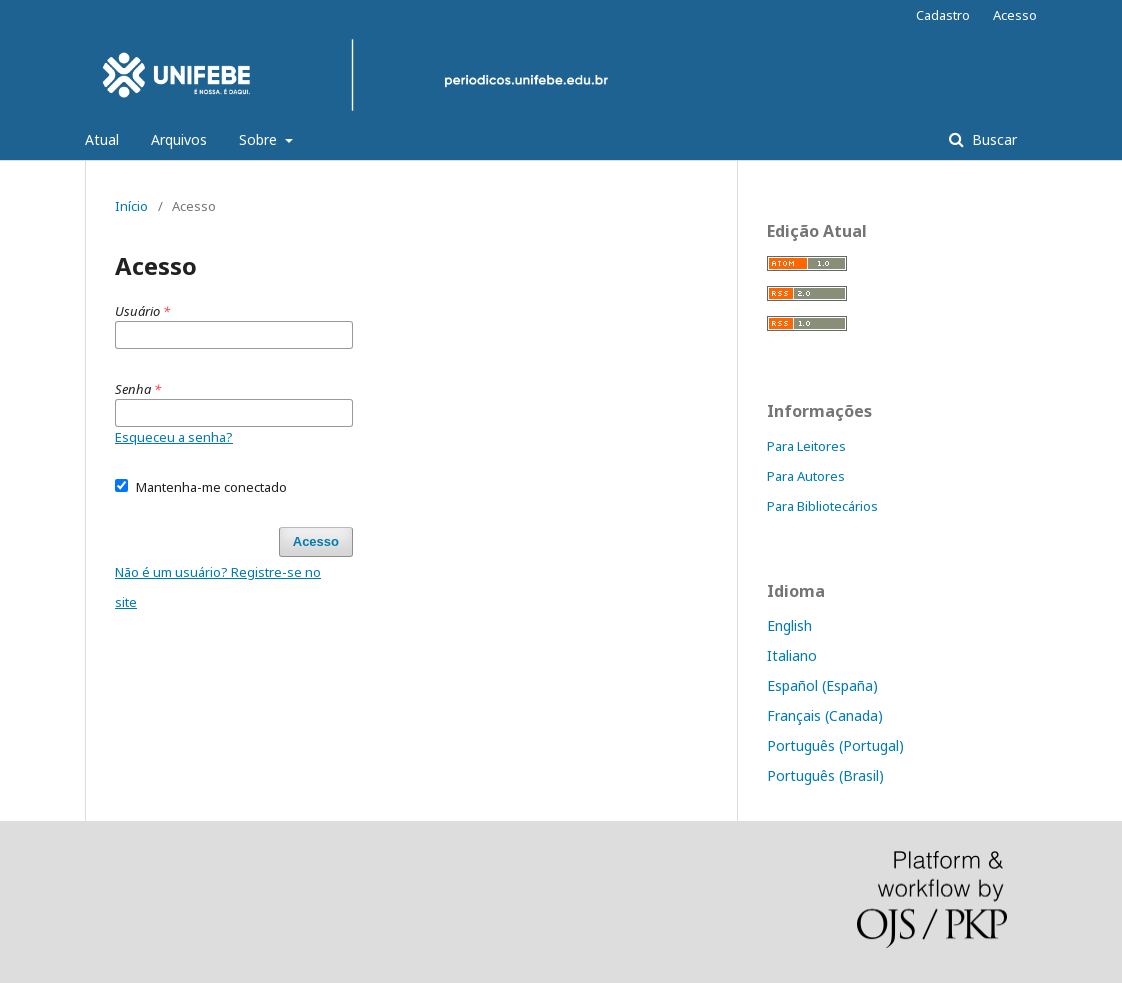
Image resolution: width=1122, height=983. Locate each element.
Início (131, 206)
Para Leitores (806, 446)
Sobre (260, 139)
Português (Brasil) (825, 775)
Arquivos (179, 139)
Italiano (792, 655)
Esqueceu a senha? (174, 437)
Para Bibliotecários (822, 506)
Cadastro (943, 15)
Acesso (1015, 15)
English (789, 625)
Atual (102, 139)
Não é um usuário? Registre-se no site (218, 587)
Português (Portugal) (835, 745)
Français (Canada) (825, 715)
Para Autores (806, 476)
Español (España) (822, 685)
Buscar (992, 139)
